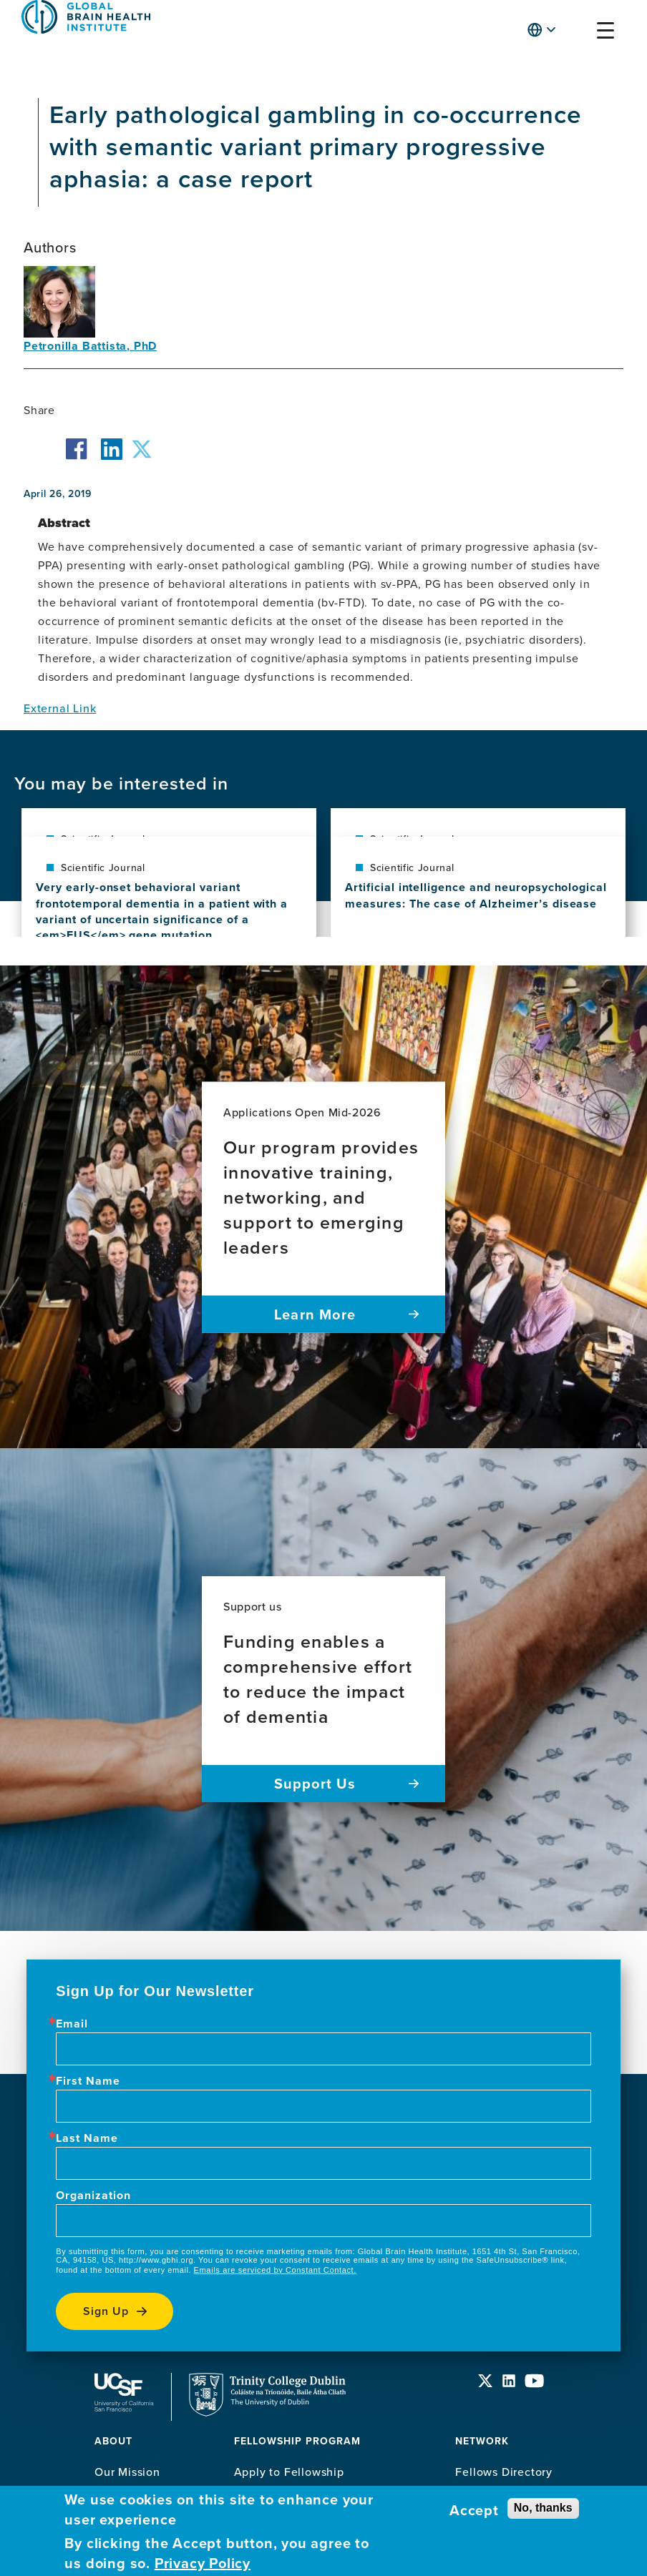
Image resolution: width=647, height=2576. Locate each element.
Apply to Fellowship (289, 2471)
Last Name (87, 2138)
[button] (577, 33)
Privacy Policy (202, 2563)
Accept (474, 2510)
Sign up (106, 2311)
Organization (93, 2195)
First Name (88, 2081)
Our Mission (127, 2471)
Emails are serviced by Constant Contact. (275, 2270)
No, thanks (543, 2508)
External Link (60, 708)
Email (72, 2024)
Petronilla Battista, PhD (90, 346)
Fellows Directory (504, 2471)
